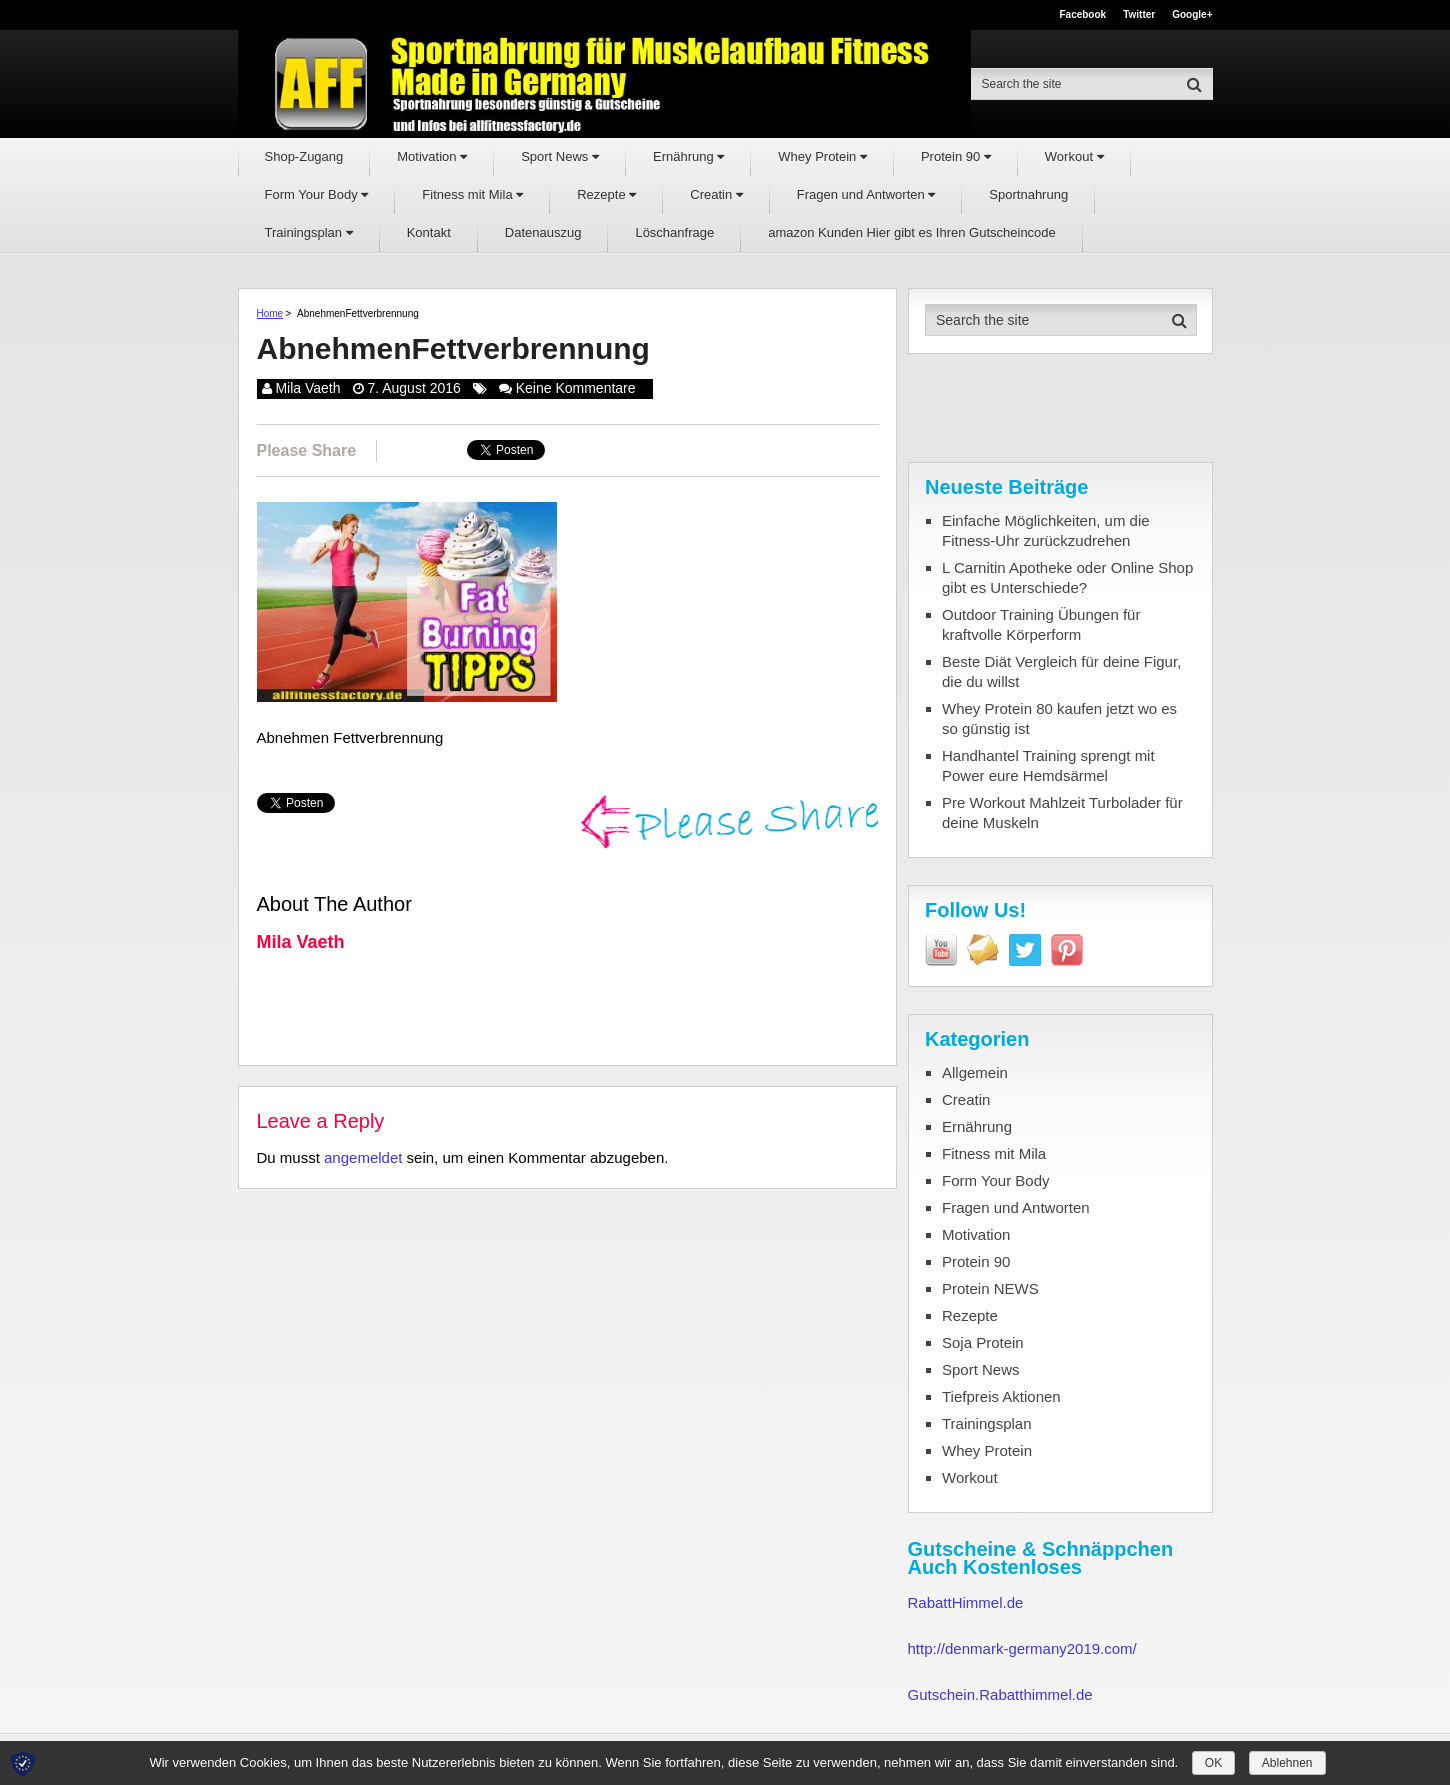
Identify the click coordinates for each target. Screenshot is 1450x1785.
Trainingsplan (309, 232)
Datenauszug (543, 232)
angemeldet (363, 1157)
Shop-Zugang (304, 156)
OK (1213, 1763)
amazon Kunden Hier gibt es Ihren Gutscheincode (912, 232)
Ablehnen (1287, 1763)
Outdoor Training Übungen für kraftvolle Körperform (1041, 624)
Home (270, 313)
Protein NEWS (990, 1288)
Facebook (1082, 15)
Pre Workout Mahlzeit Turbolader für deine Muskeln (1062, 812)
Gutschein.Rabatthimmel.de (1000, 1694)
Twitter (1139, 15)
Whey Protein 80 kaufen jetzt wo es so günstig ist (1059, 718)
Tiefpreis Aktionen (1001, 1396)
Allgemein (975, 1072)
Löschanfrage (674, 232)
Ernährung (688, 156)
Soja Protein (983, 1342)
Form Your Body (317, 194)
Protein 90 (956, 156)
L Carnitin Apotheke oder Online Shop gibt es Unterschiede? (1067, 577)
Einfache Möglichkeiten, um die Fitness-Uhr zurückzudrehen (1046, 530)
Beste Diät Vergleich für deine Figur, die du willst (1061, 671)
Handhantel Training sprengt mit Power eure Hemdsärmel (1048, 765)
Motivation (432, 156)
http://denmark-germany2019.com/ (1022, 1648)
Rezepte (606, 194)
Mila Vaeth (307, 388)
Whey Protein (822, 156)
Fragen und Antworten (866, 194)
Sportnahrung (1028, 194)
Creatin (716, 194)
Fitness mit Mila (472, 194)
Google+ (1192, 15)
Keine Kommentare (576, 388)
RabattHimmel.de (966, 1602)
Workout (1074, 156)
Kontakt (429, 232)
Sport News (560, 156)
